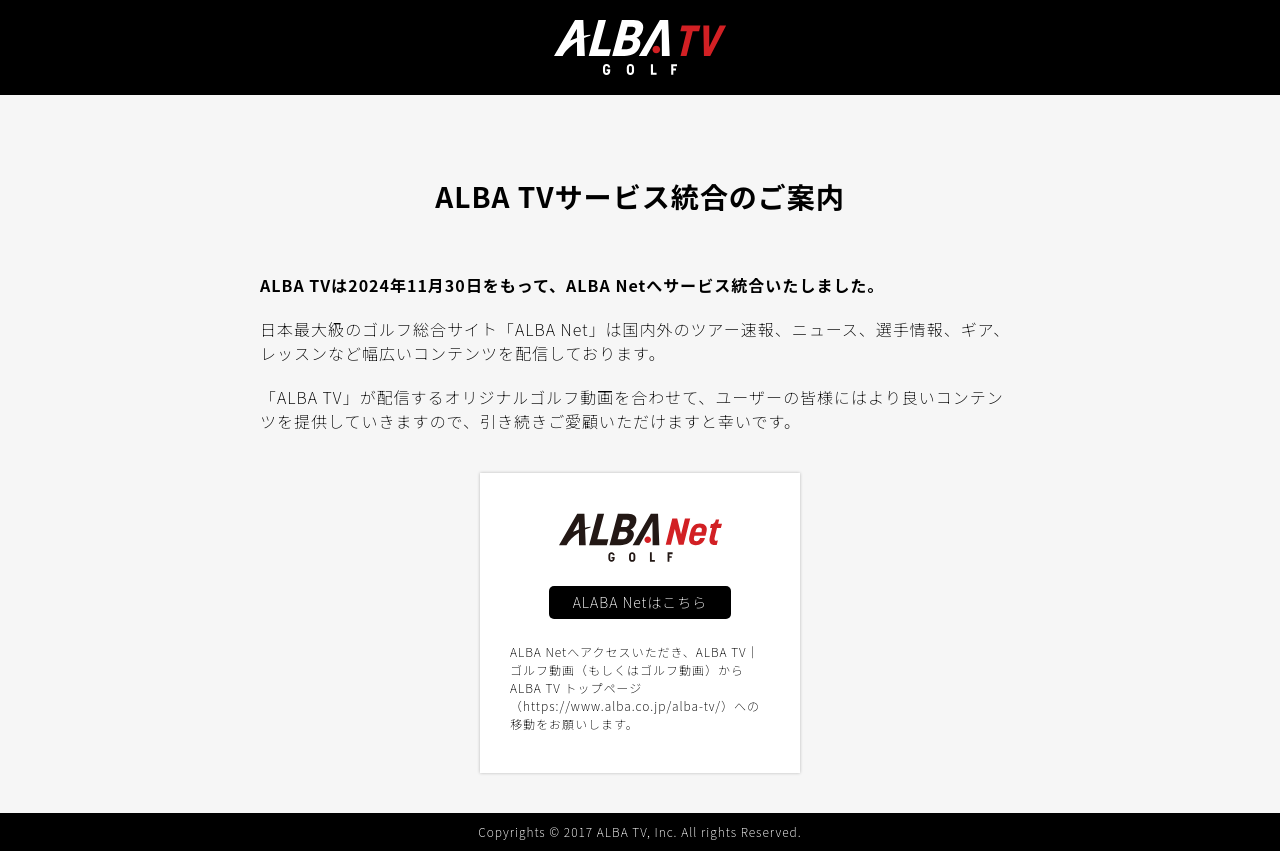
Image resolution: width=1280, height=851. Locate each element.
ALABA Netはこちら (640, 602)
